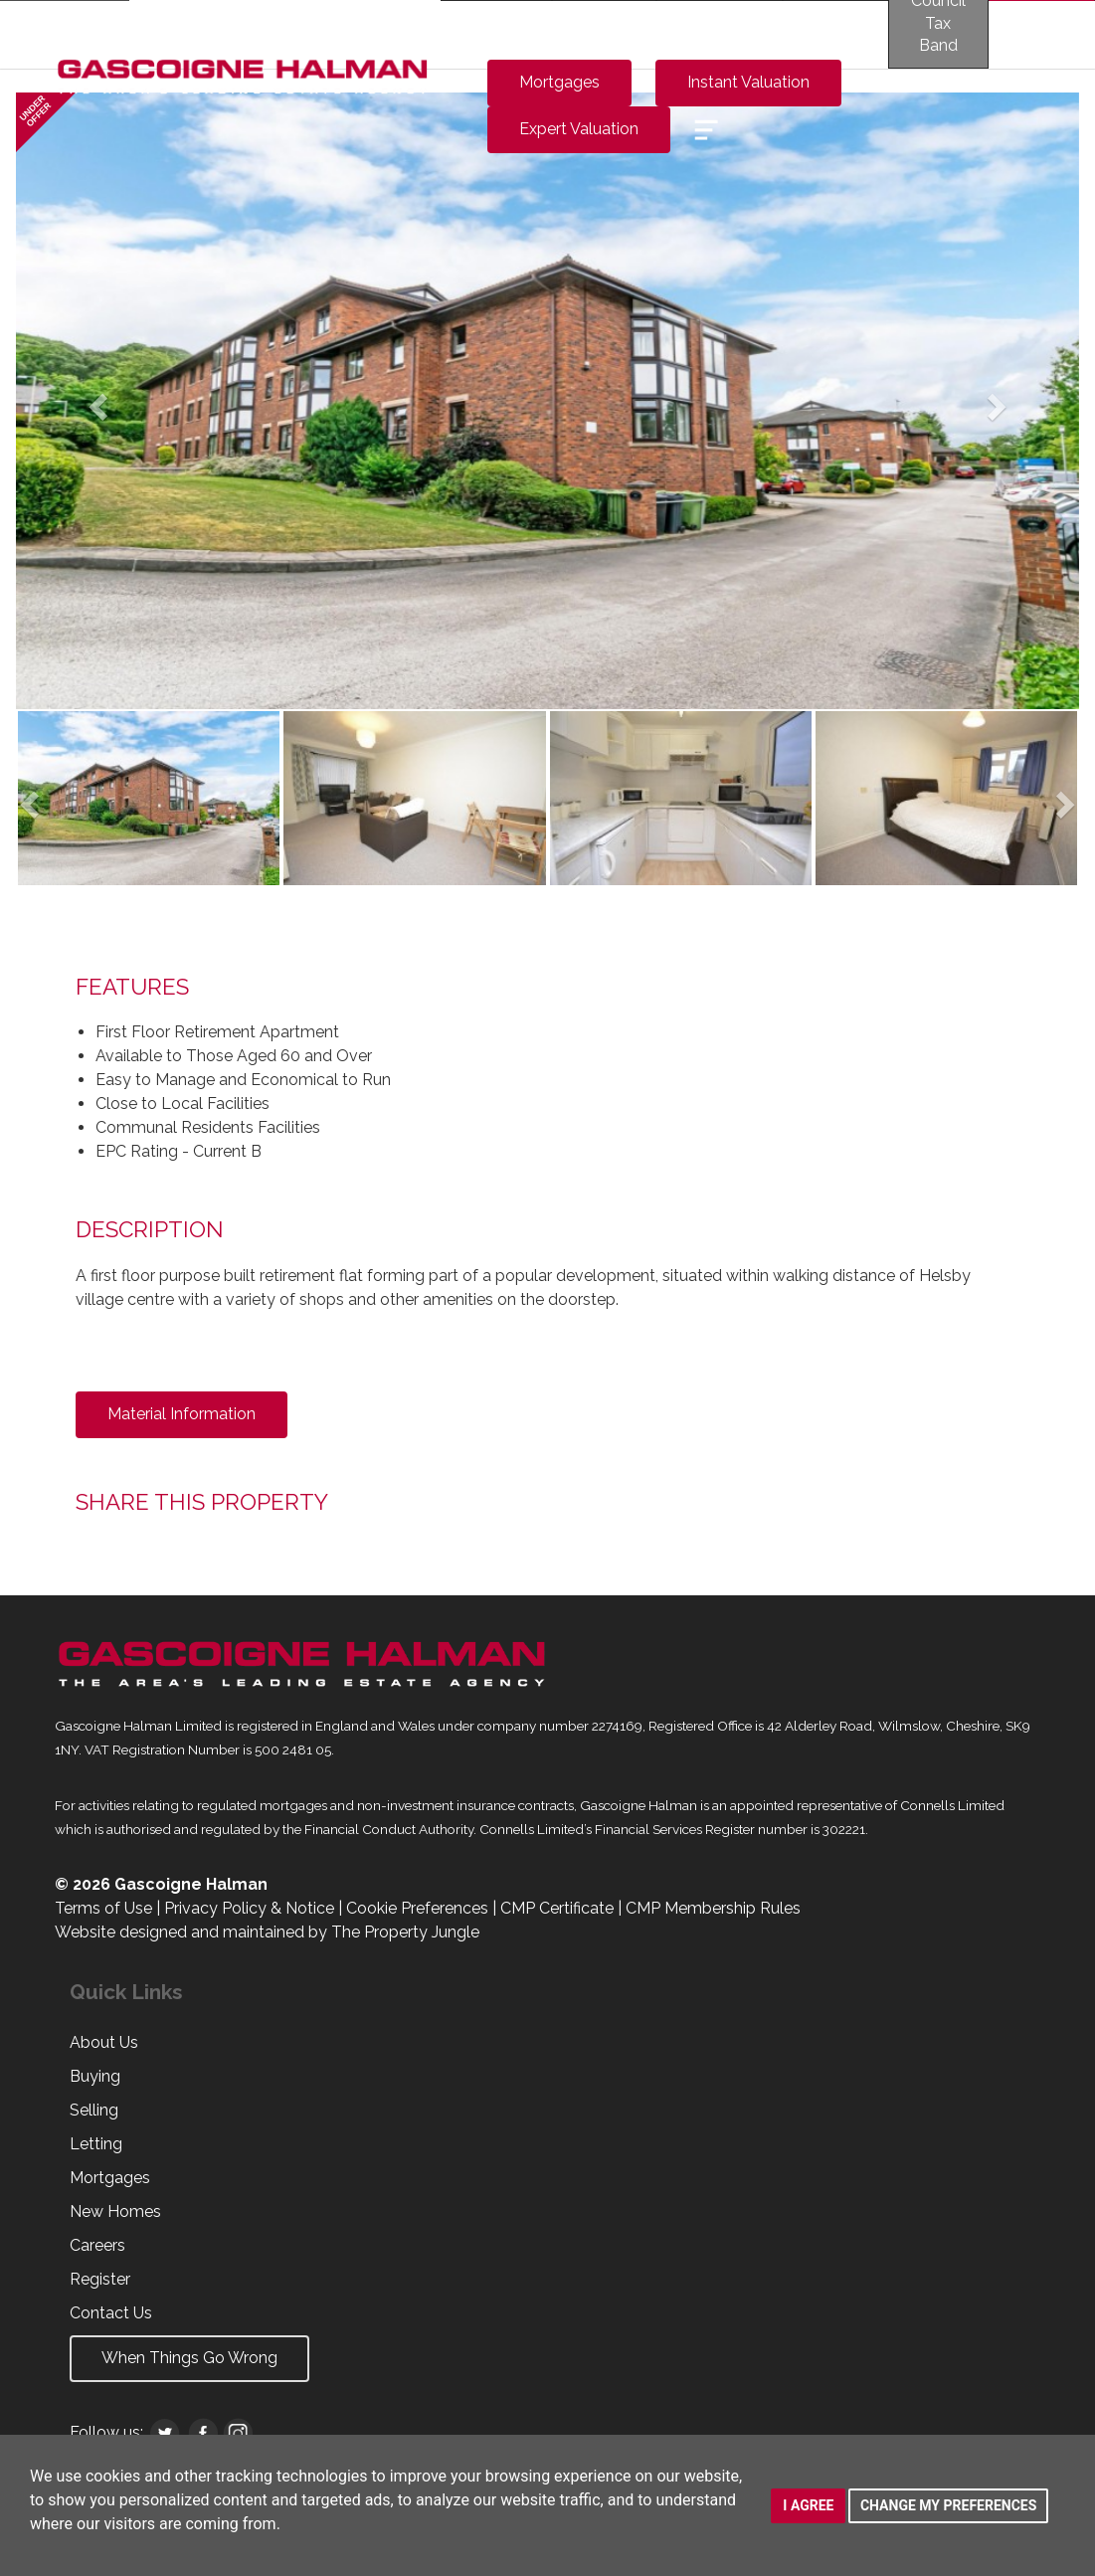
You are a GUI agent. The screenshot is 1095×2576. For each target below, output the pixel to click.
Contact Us (111, 2312)
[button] (95, 400)
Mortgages (559, 82)
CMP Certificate (557, 1908)
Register (100, 2279)
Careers (97, 2245)
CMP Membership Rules (713, 1908)
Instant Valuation (748, 82)
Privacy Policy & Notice (249, 1908)
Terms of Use (103, 1908)
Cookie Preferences (417, 1908)
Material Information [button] (181, 1413)
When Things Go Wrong (189, 2357)
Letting (96, 2143)
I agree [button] (808, 2505)
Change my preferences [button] (948, 2505)
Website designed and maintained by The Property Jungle (267, 1932)
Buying (95, 2076)
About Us (104, 2042)
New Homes (115, 2211)
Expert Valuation (579, 128)
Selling (94, 2110)
